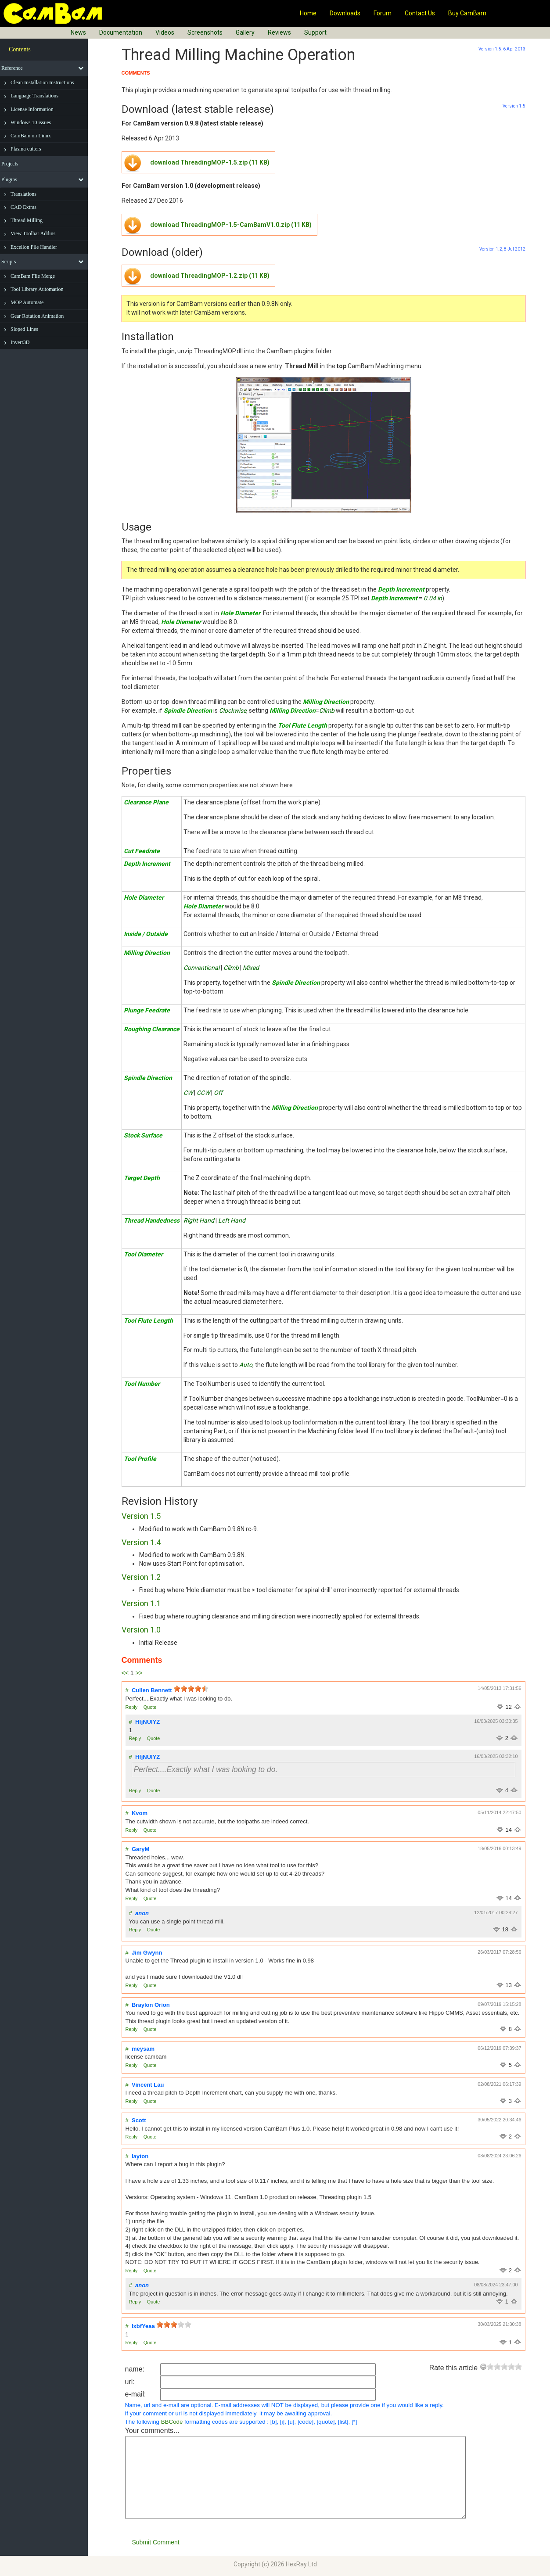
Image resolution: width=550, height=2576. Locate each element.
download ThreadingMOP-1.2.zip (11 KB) (210, 275)
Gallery (245, 32)
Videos (164, 32)
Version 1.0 (141, 1629)
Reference (12, 68)
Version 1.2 (141, 1577)
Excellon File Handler (34, 247)
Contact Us (420, 13)
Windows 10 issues (31, 122)
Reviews (279, 32)
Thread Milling (27, 220)
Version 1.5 (141, 1516)
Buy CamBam (467, 13)
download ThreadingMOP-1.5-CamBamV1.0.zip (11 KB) (231, 224)
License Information (32, 109)
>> (138, 1672)
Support (315, 32)
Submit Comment (156, 2542)
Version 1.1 (141, 1603)
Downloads (345, 13)
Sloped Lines (24, 329)
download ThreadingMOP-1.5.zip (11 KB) (210, 162)
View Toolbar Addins (33, 233)
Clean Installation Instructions (42, 82)
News (78, 32)
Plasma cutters (26, 149)
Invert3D (20, 342)
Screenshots (205, 32)
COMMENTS (136, 72)
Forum (383, 13)
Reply (132, 1707)
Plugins (9, 179)
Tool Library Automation (37, 289)
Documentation (120, 32)
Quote (150, 1707)
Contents (20, 49)
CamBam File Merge (33, 276)
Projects (9, 164)
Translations (23, 194)
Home (308, 13)
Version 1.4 (141, 1542)
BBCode (172, 2421)
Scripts (8, 261)
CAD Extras (23, 207)
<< (125, 1672)
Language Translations (34, 96)
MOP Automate (27, 302)
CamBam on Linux (31, 136)
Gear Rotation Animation (37, 316)
